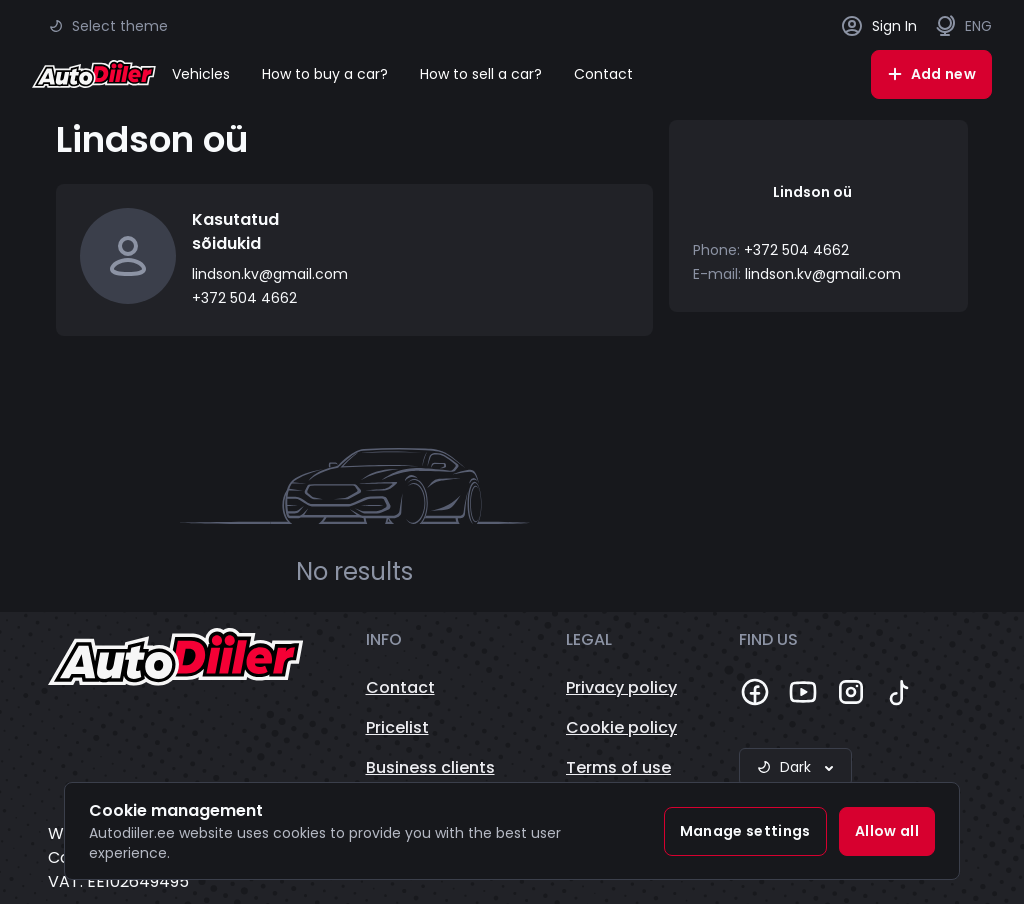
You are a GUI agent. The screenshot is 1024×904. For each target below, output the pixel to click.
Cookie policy (621, 727)
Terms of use (618, 767)
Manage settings (745, 831)
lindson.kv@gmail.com (270, 274)
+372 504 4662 (244, 298)
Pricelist (397, 727)
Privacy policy (621, 687)
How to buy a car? (325, 74)
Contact (603, 74)
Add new (931, 74)
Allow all (887, 831)
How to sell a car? (481, 74)
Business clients (430, 767)
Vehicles (201, 74)
